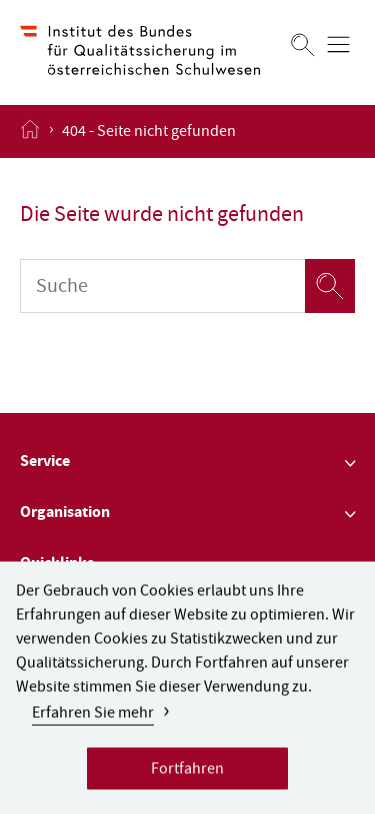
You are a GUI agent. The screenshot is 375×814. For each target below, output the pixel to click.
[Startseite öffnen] (30, 131)
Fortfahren (187, 778)
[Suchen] (303, 44)
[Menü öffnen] (338, 44)
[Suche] (162, 286)
